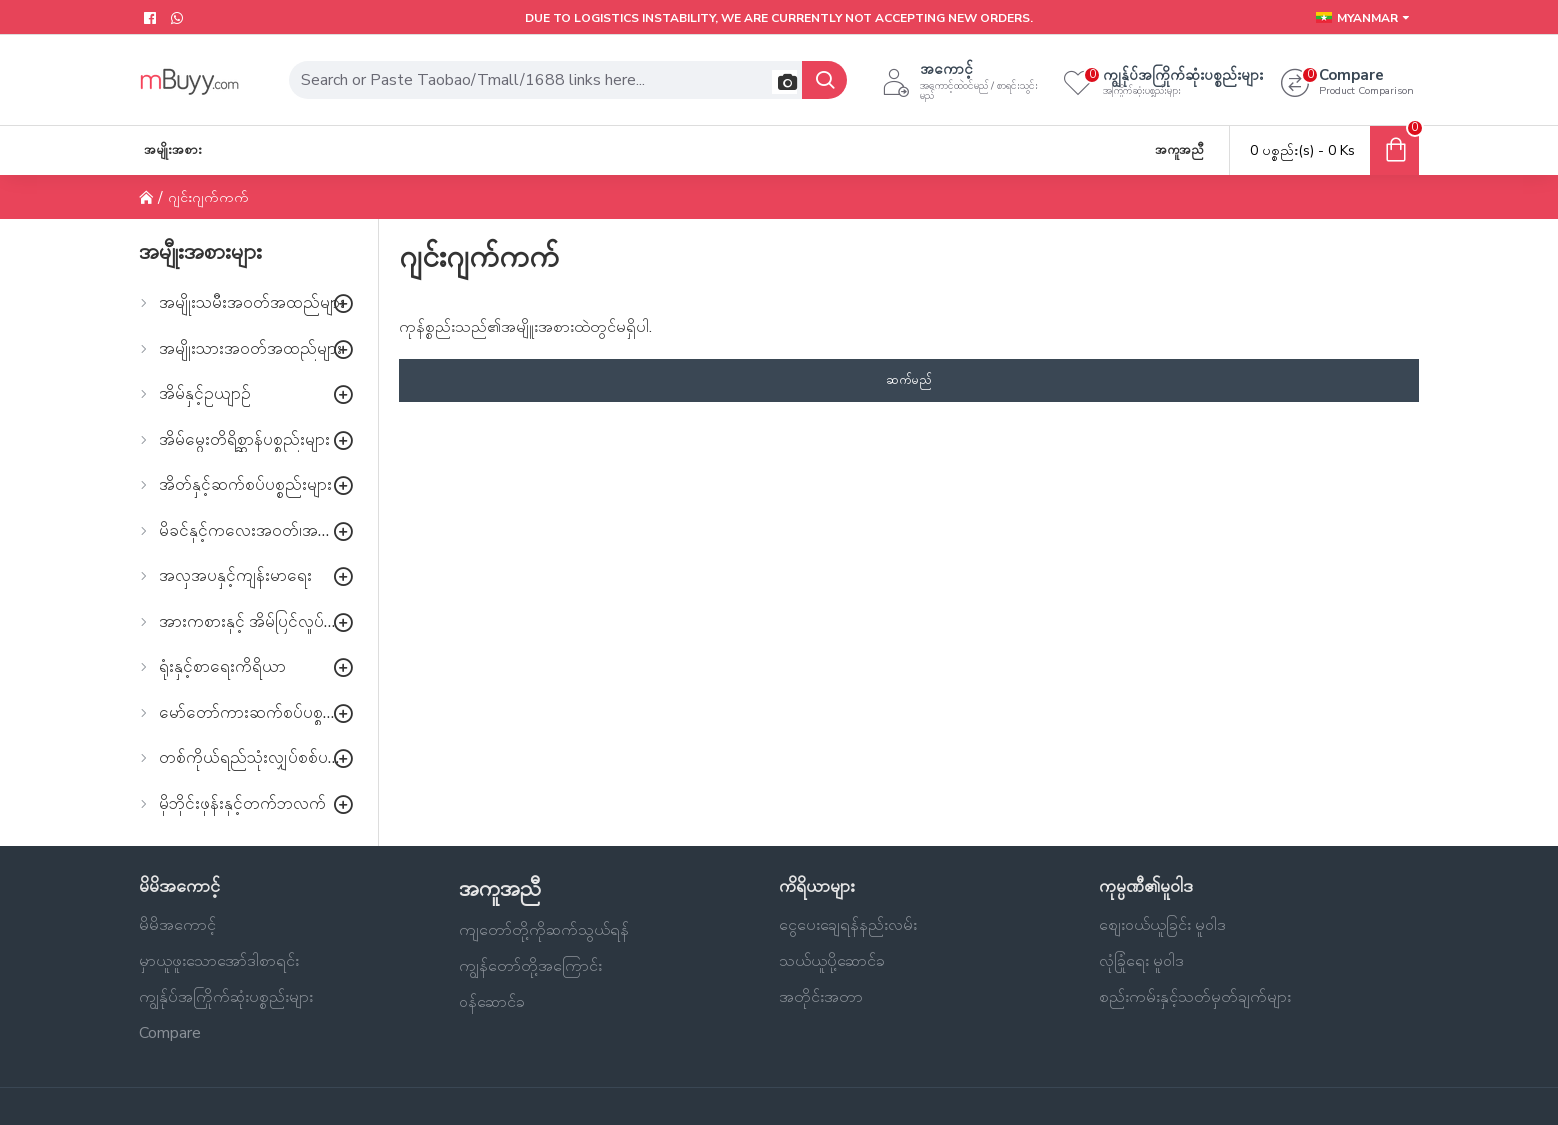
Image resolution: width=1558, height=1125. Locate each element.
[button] (784, 82)
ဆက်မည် (909, 380)
